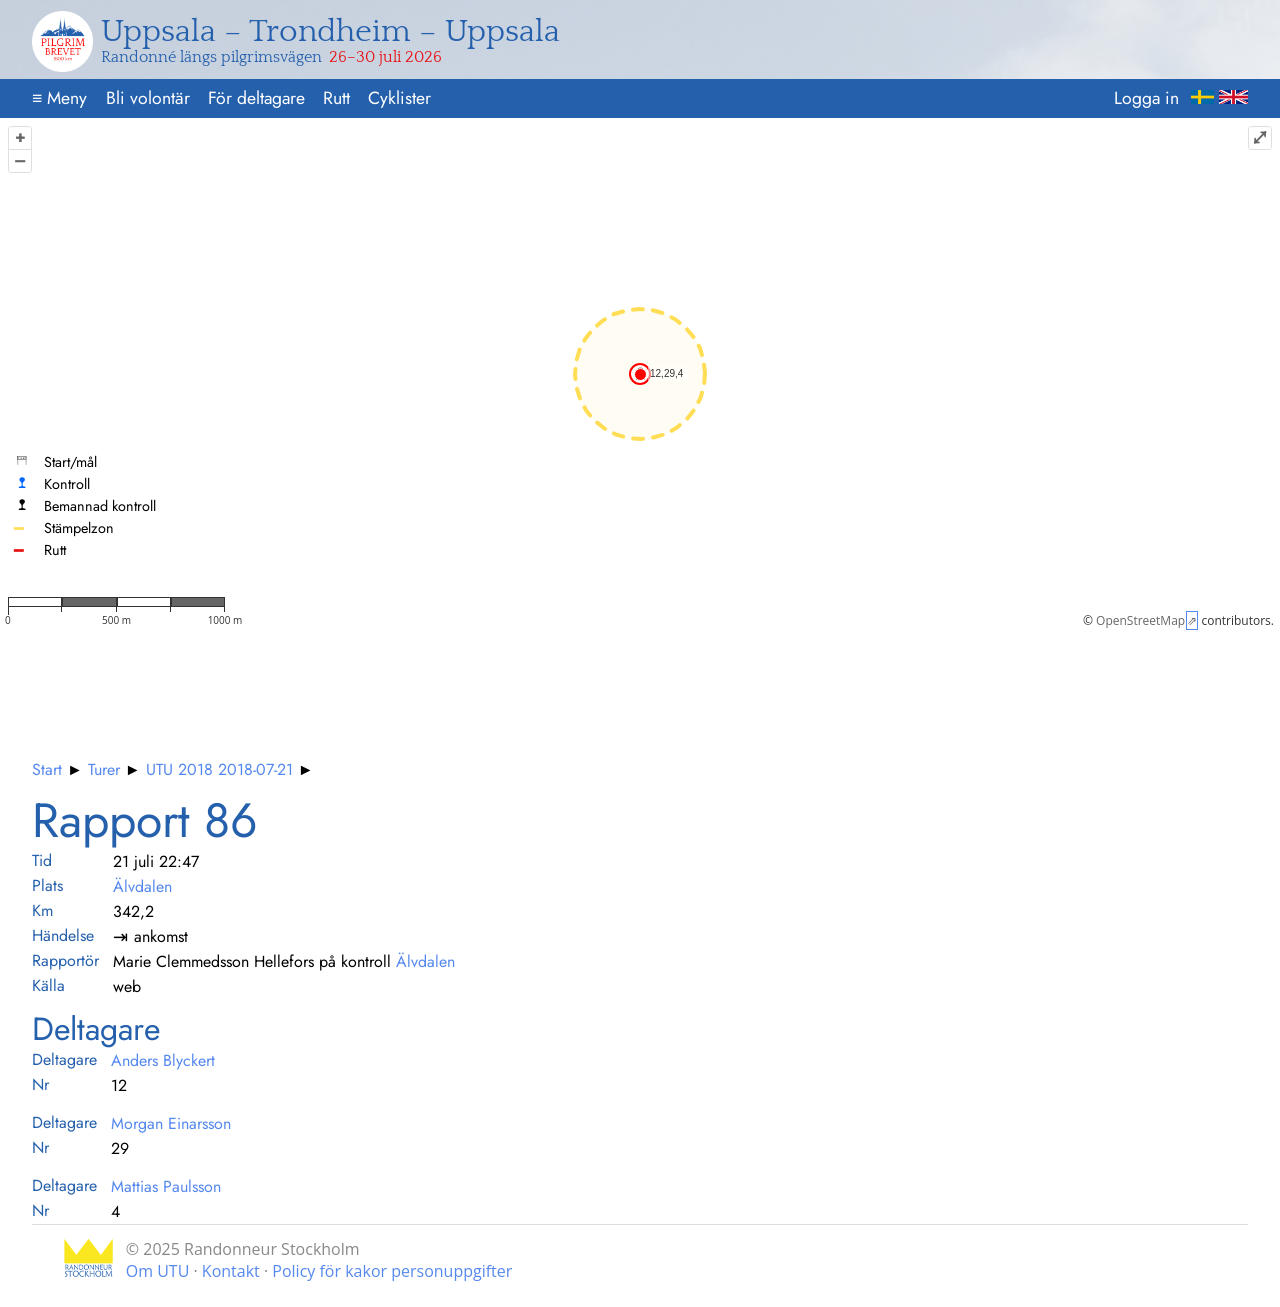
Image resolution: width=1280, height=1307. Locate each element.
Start (47, 769)
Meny (59, 98)
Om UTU (158, 1271)
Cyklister (399, 98)
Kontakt (231, 1271)
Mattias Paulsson (166, 1186)
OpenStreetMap (1140, 620)
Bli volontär (148, 98)
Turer (104, 769)
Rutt (336, 98)
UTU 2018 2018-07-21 (219, 769)
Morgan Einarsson (171, 1123)
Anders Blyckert (163, 1060)
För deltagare (256, 98)
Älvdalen (142, 886)
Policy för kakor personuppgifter (392, 1271)
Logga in (1146, 98)
